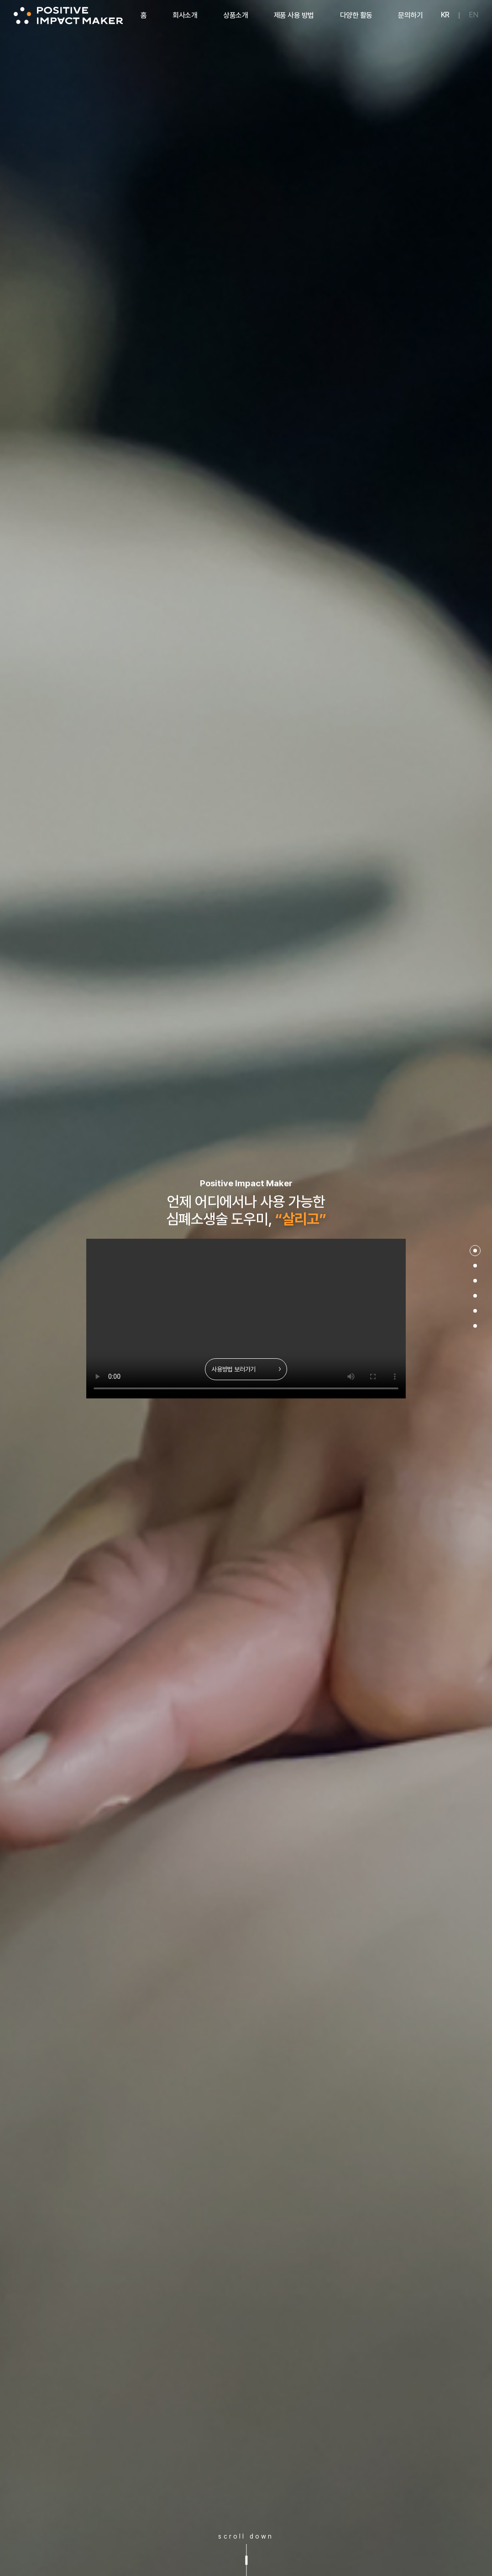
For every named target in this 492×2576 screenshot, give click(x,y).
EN (473, 14)
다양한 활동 (356, 15)
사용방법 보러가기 (245, 1369)
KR (445, 14)
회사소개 (185, 15)
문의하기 (410, 15)
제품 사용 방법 (294, 15)
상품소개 (235, 15)
